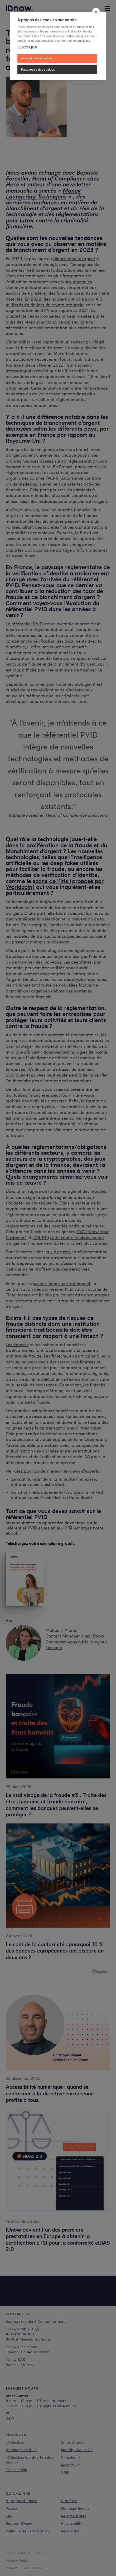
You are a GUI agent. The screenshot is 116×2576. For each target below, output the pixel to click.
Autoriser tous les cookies (36, 58)
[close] (96, 12)
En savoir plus (27, 47)
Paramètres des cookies (38, 69)
